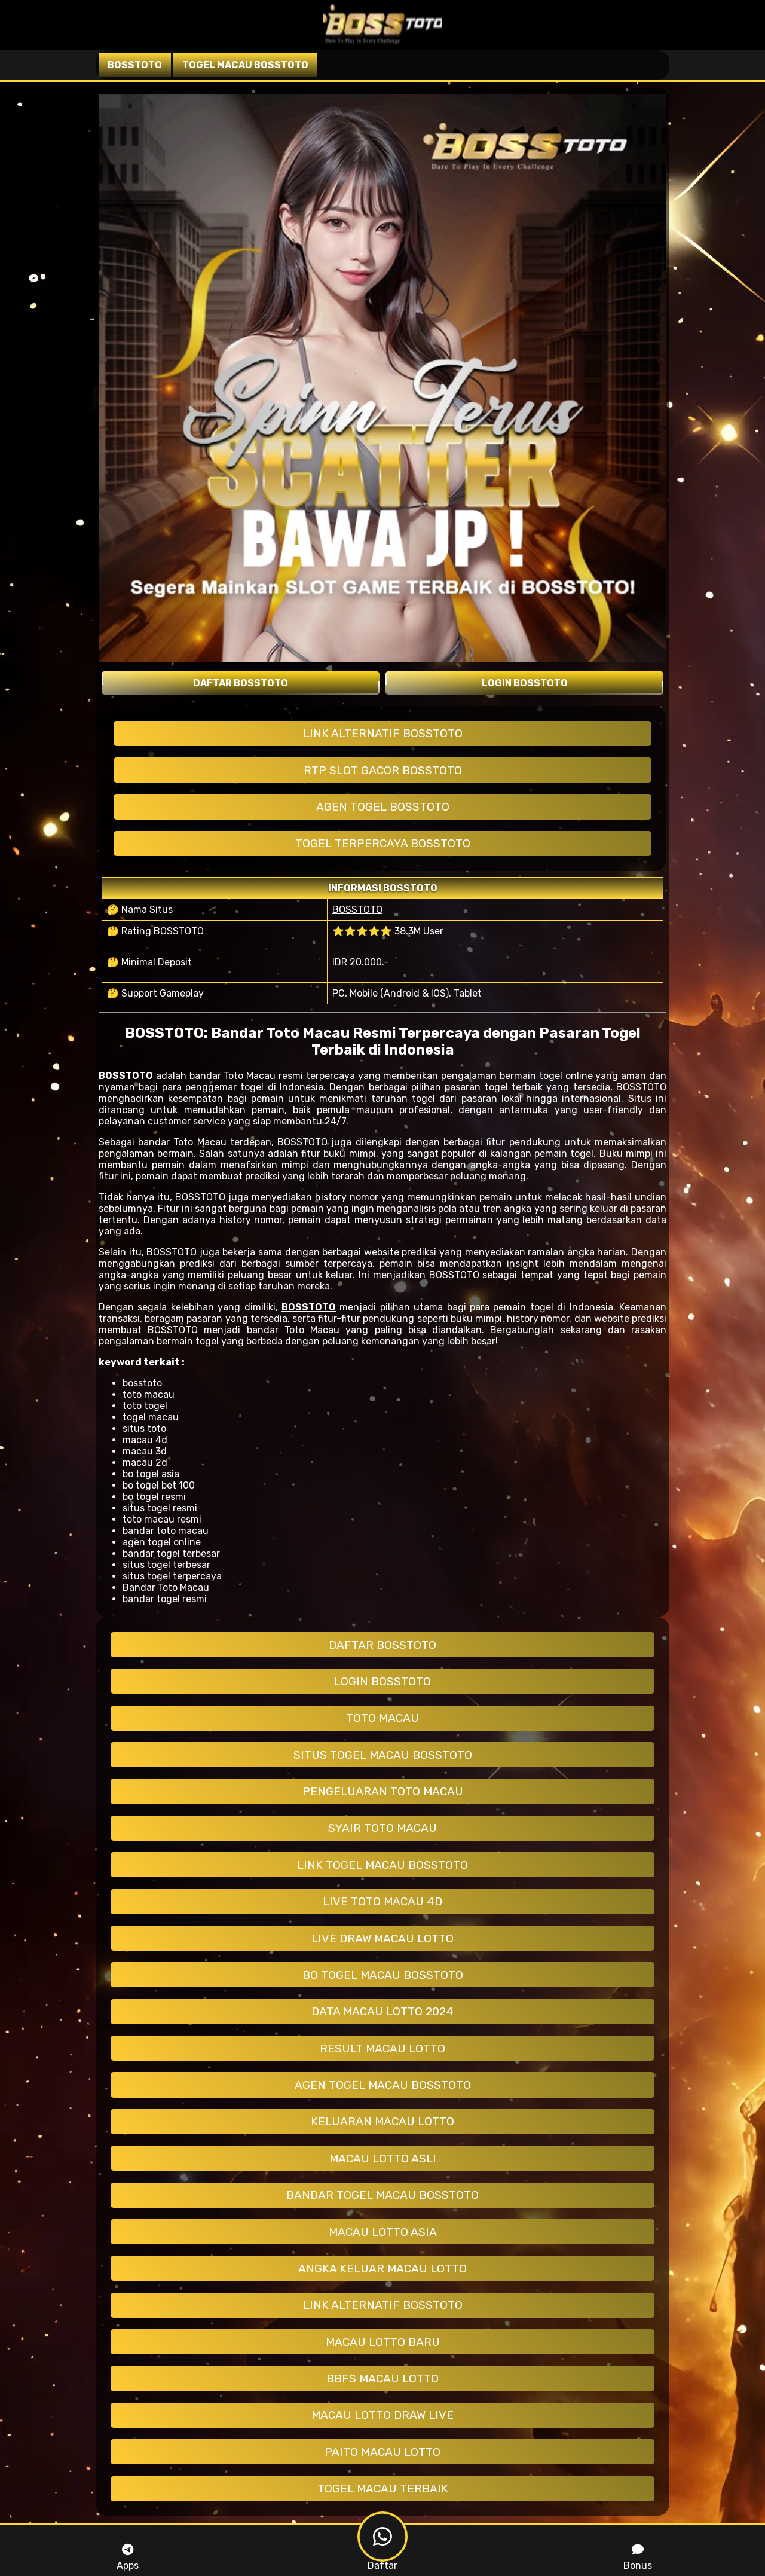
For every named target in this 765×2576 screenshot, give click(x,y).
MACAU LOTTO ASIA (383, 2232)
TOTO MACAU (382, 1718)
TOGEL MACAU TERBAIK (382, 2488)
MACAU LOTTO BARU (383, 2342)
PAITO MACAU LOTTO (382, 2452)
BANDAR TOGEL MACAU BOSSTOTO (382, 2195)
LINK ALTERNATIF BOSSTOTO (383, 733)
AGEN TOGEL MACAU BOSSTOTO (383, 2085)
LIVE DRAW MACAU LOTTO (382, 1938)
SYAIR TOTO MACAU (382, 1828)
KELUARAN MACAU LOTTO (382, 2121)
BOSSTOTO (357, 909)
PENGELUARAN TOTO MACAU (382, 1791)
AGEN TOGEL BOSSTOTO (382, 807)
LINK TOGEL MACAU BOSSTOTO (382, 1865)
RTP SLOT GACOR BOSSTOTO (383, 770)
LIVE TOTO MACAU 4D (382, 1901)
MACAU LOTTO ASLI (382, 2158)
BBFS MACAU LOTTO (382, 2378)
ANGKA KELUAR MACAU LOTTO (382, 2268)
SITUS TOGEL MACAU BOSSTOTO (382, 1755)
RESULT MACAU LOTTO (382, 2048)
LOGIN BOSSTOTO (382, 1681)
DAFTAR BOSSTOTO (382, 1645)
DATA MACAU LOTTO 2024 (382, 2011)
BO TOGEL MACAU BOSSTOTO (382, 1975)
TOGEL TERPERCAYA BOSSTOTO (382, 843)
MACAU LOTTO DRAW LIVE (382, 2415)
